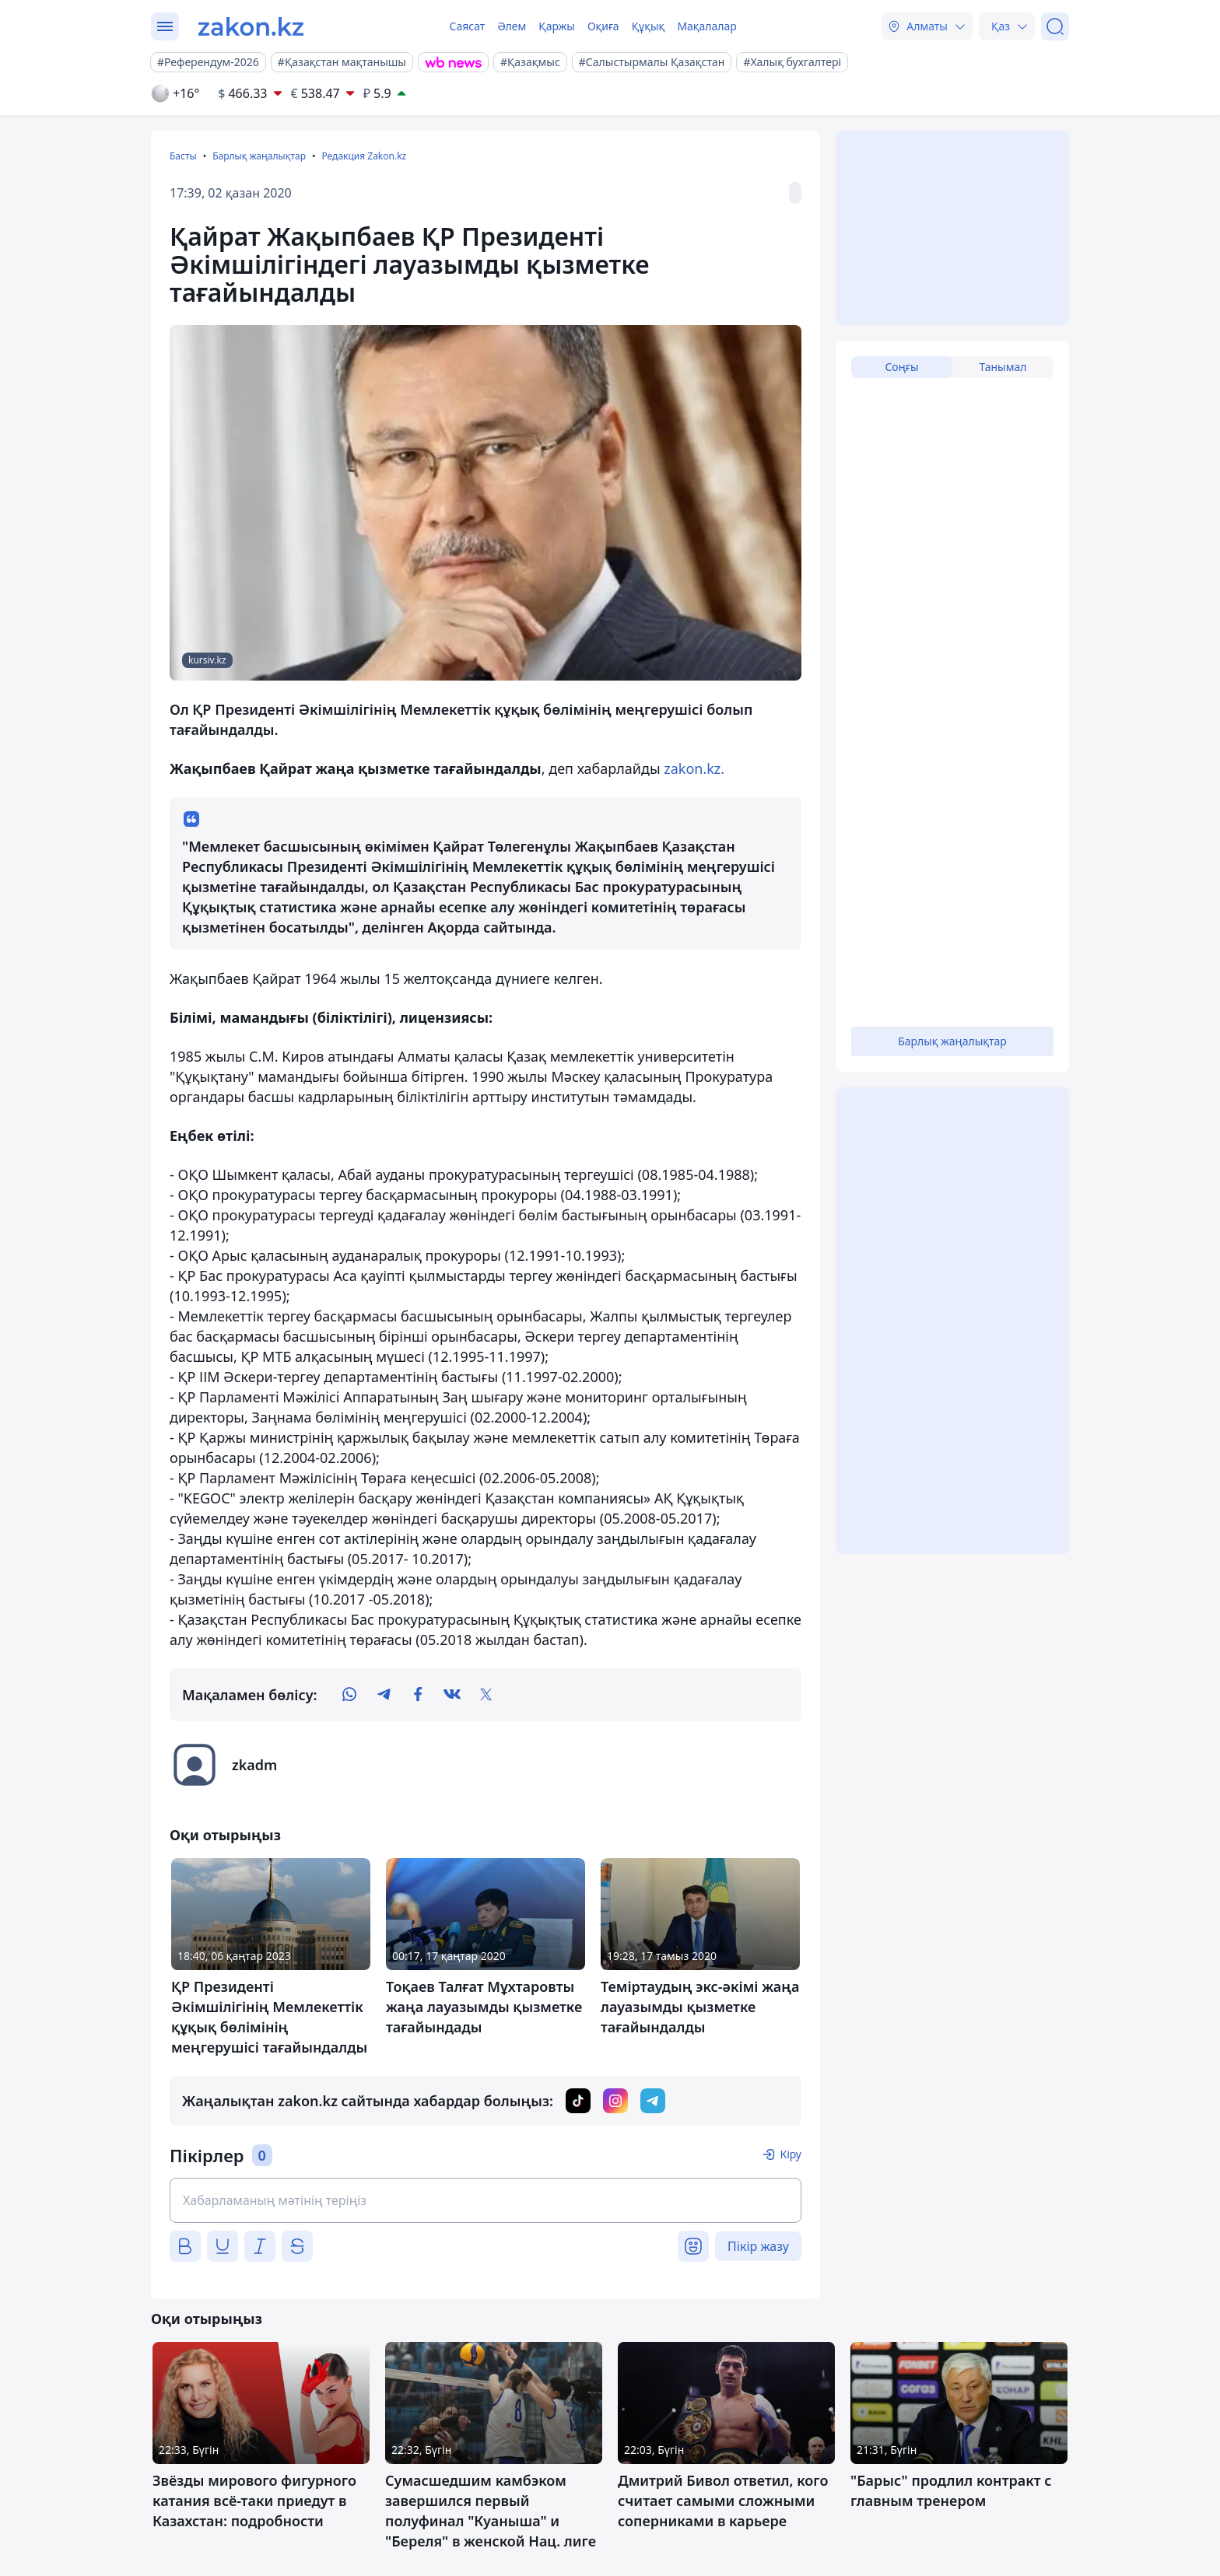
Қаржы (556, 26)
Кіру (790, 2154)
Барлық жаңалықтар (259, 156)
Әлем (511, 26)
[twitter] (486, 1695)
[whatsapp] (349, 1695)
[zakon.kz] (251, 26)
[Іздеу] (1055, 26)
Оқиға (603, 26)
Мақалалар (706, 26)
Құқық (648, 26)
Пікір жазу (758, 2246)
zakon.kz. (694, 768)
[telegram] (384, 1695)
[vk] (452, 1695)
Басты (183, 156)
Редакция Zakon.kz (363, 156)
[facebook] (418, 1695)
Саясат (467, 26)
